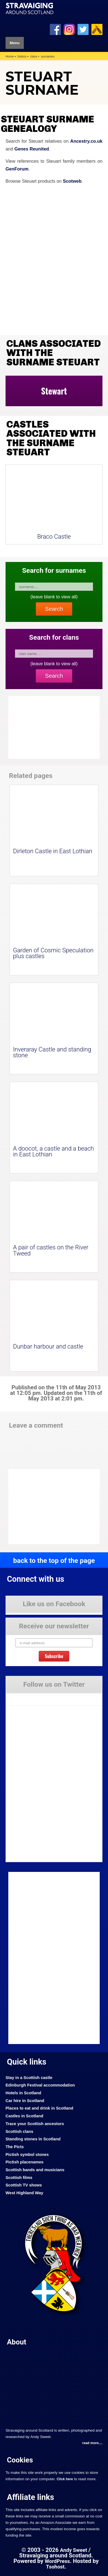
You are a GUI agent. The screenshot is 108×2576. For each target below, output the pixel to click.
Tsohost (55, 2567)
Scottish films (19, 2177)
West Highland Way (24, 2193)
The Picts (15, 2147)
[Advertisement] (52, 1506)
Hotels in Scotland (23, 2093)
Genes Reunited (31, 148)
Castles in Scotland (24, 2116)
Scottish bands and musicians (35, 2170)
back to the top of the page (54, 1560)
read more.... (92, 2443)
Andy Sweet (73, 2550)
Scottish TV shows (24, 2185)
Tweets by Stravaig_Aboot (27, 1697)
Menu (15, 43)
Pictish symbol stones (27, 2154)
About (16, 2342)
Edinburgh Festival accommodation (40, 2085)
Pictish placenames (24, 2162)
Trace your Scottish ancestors (35, 2123)
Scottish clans (19, 2131)
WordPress (57, 2561)
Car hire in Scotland (25, 2100)
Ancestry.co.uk (86, 141)
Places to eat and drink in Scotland (39, 2108)
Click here (65, 2479)
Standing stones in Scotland (33, 2139)
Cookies (20, 2460)
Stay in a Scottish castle (29, 2077)
